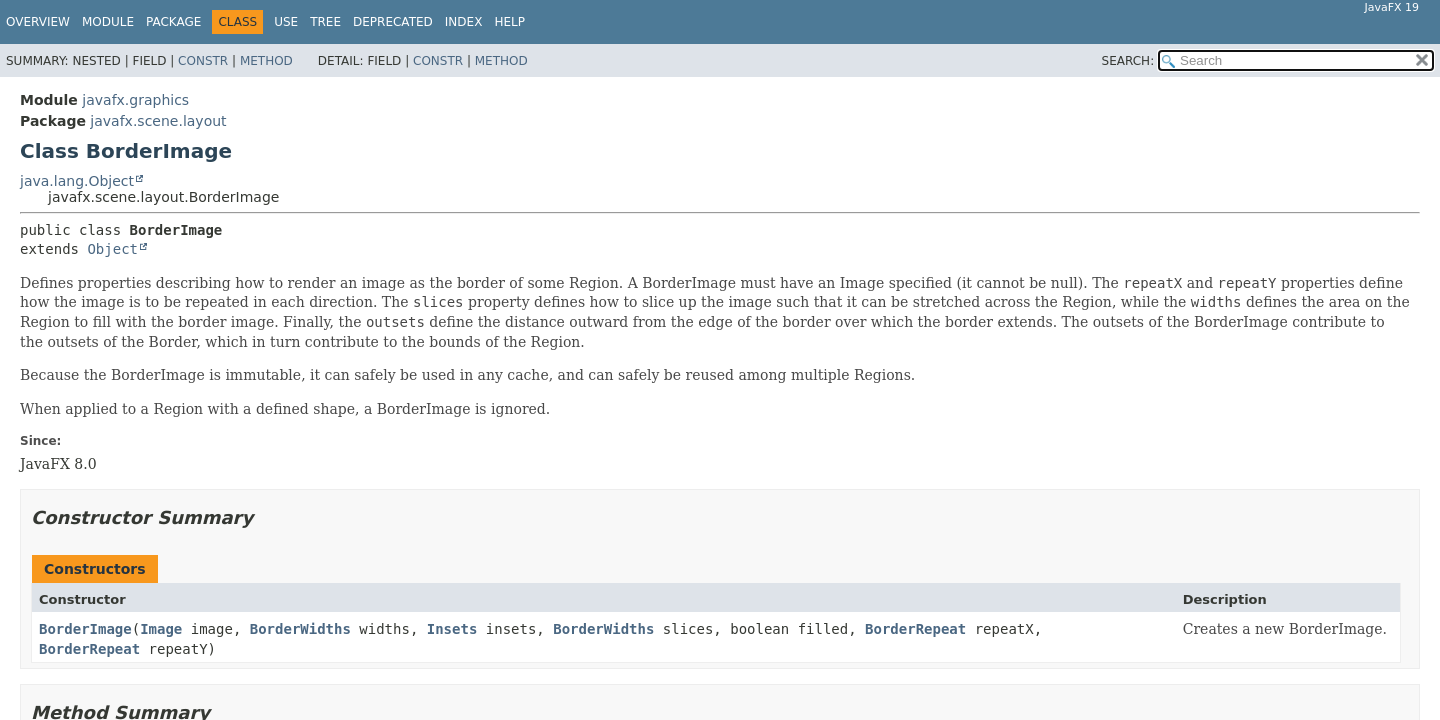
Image (161, 629)
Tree (325, 22)
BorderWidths (300, 629)
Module (108, 22)
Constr (203, 61)
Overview (38, 22)
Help (509, 22)
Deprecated (393, 22)
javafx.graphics (135, 100)
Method (266, 61)
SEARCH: (1128, 61)
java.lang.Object (77, 181)
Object (112, 249)
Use (286, 22)
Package (173, 22)
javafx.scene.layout (158, 121)
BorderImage (85, 629)
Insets (452, 629)
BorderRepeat (915, 629)
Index (464, 22)
